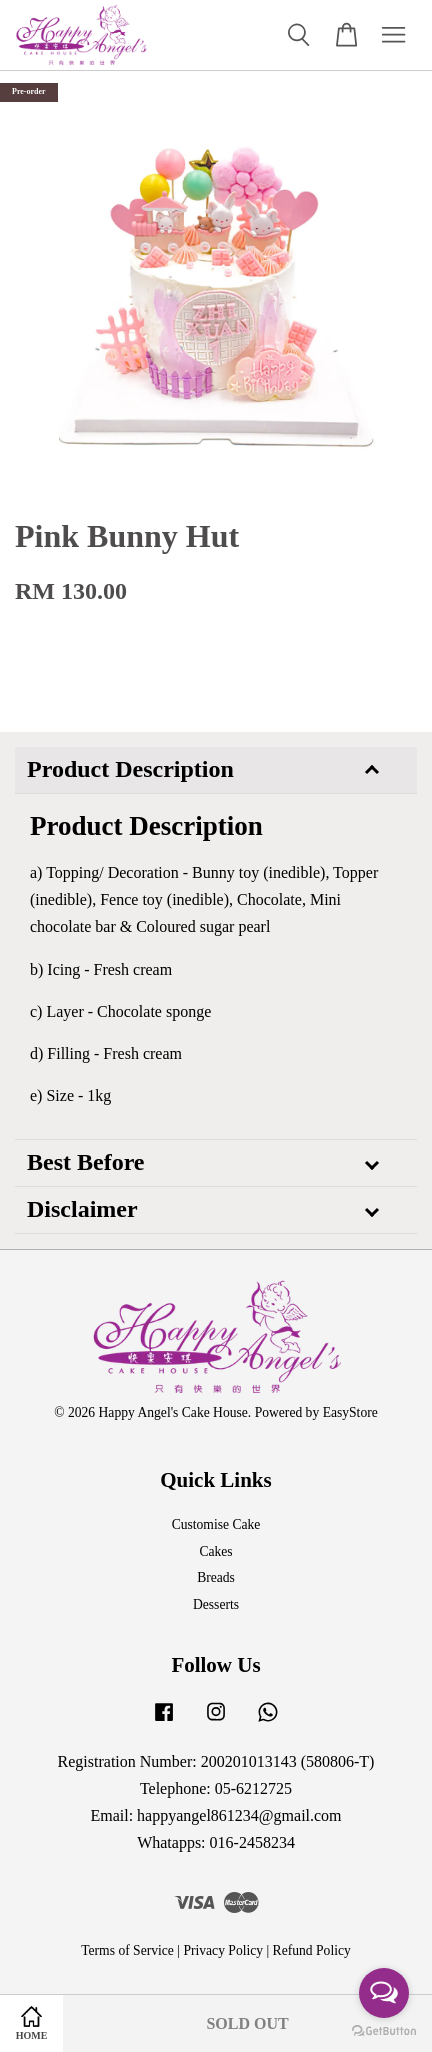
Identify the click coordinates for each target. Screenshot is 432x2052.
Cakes (215, 1551)
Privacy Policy (223, 1950)
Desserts (216, 1604)
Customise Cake (216, 1524)
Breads (216, 1577)
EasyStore (350, 1412)
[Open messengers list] (384, 1993)
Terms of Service (127, 1950)
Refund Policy (312, 1950)
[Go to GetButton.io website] (384, 2031)
